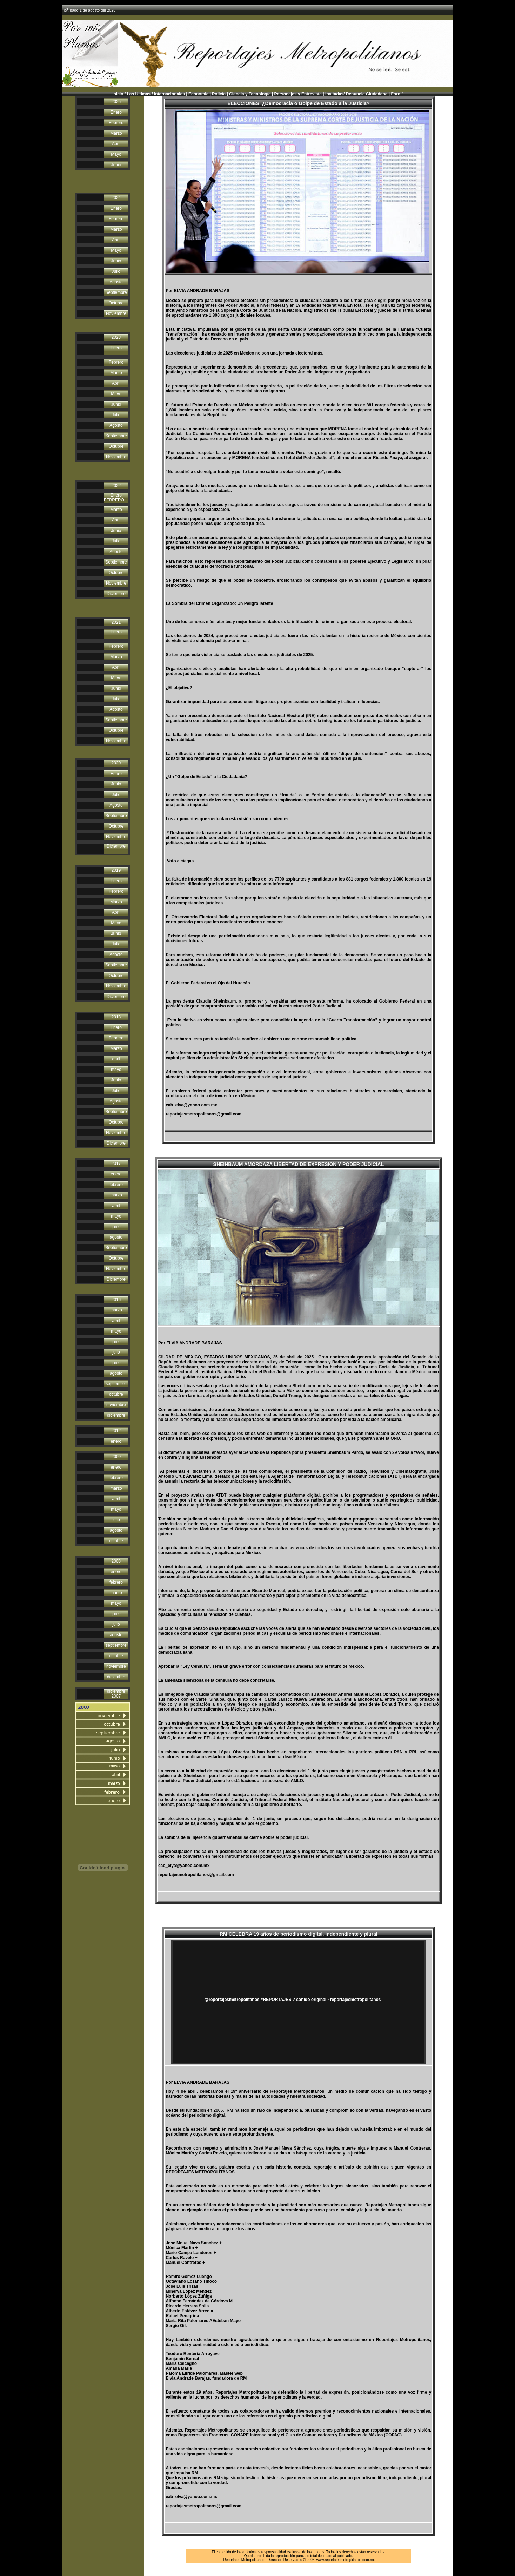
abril (116, 1059)
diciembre (116, 1415)
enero (116, 1174)
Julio (116, 271)
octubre (116, 1394)
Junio (116, 164)
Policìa (219, 94)
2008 (116, 1561)
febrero (116, 1184)
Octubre (116, 303)
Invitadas (334, 94)
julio (116, 1352)
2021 (116, 622)
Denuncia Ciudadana (366, 94)
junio (116, 1226)
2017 (116, 1163)
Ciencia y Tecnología (250, 94)
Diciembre (116, 593)
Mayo (116, 154)
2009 (116, 1456)
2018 (116, 1016)
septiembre (116, 1383)
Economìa (198, 94)
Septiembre (116, 292)
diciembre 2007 (116, 1694)
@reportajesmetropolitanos (232, 1999)
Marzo (116, 133)
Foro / (396, 94)
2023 (116, 337)
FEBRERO (114, 500)
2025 (116, 101)
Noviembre (116, 313)
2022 (116, 485)
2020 (116, 763)
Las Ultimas (139, 94)
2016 (116, 1299)
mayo (116, 1069)
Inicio (117, 94)
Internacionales (169, 94)
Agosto (115, 281)
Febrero (116, 122)
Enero (116, 112)
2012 (116, 1430)
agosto (116, 1237)
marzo (116, 1195)
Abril (116, 143)
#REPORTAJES (276, 1999)
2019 (116, 870)
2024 (116, 197)
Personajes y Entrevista (298, 94)
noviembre (116, 1404)
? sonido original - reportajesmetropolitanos (337, 1999)
